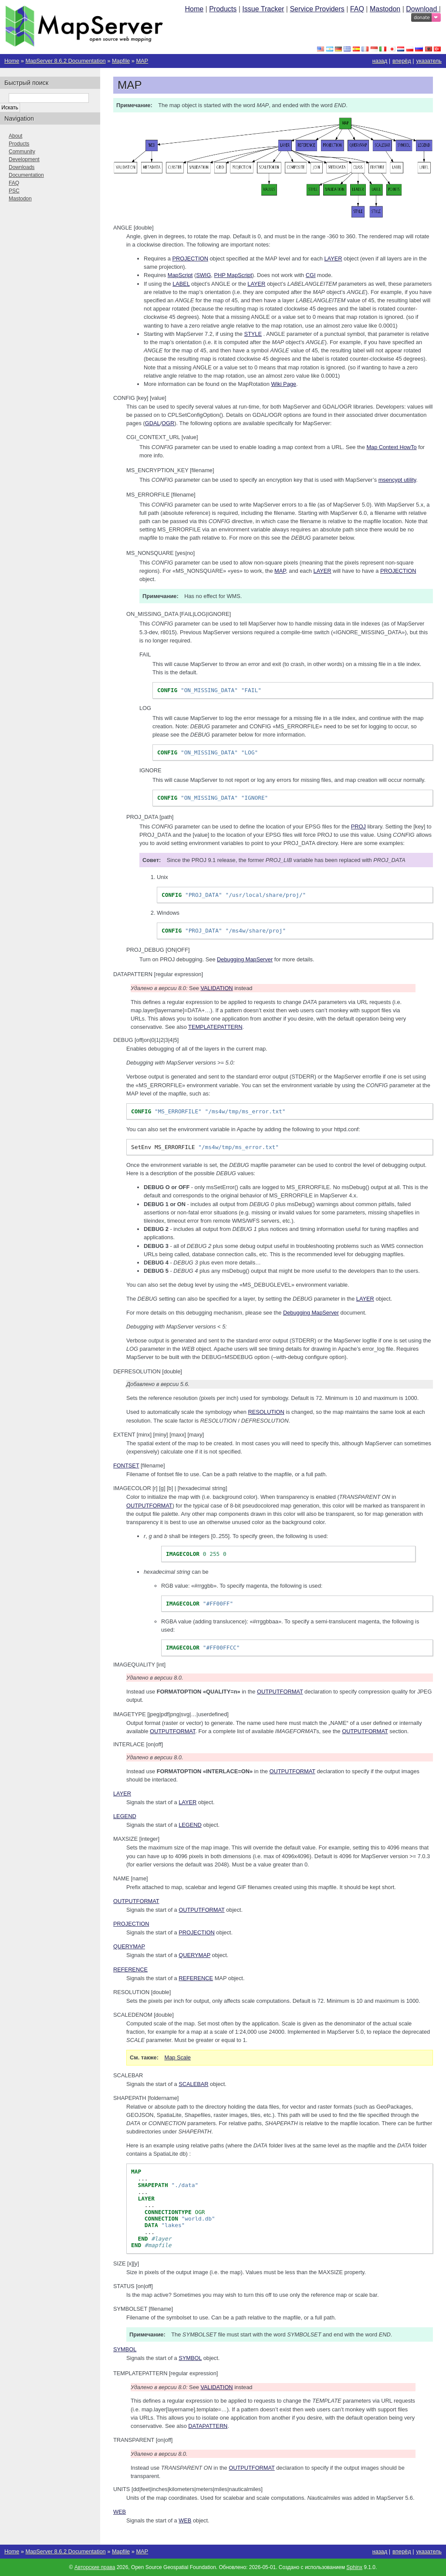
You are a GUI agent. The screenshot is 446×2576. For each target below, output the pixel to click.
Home (194, 9)
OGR (168, 423)
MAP (142, 60)
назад (380, 60)
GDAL (152, 423)
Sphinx (354, 2567)
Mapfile (121, 60)
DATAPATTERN (207, 2426)
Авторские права (94, 2567)
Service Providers (317, 9)
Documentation (26, 175)
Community (22, 152)
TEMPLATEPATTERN (215, 1027)
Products (223, 9)
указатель (429, 60)
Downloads (21, 167)
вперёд (401, 60)
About (15, 136)
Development (24, 159)
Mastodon (385, 9)
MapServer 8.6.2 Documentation (65, 60)
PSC (14, 191)
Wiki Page (283, 384)
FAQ (357, 9)
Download (422, 9)
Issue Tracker (263, 9)
